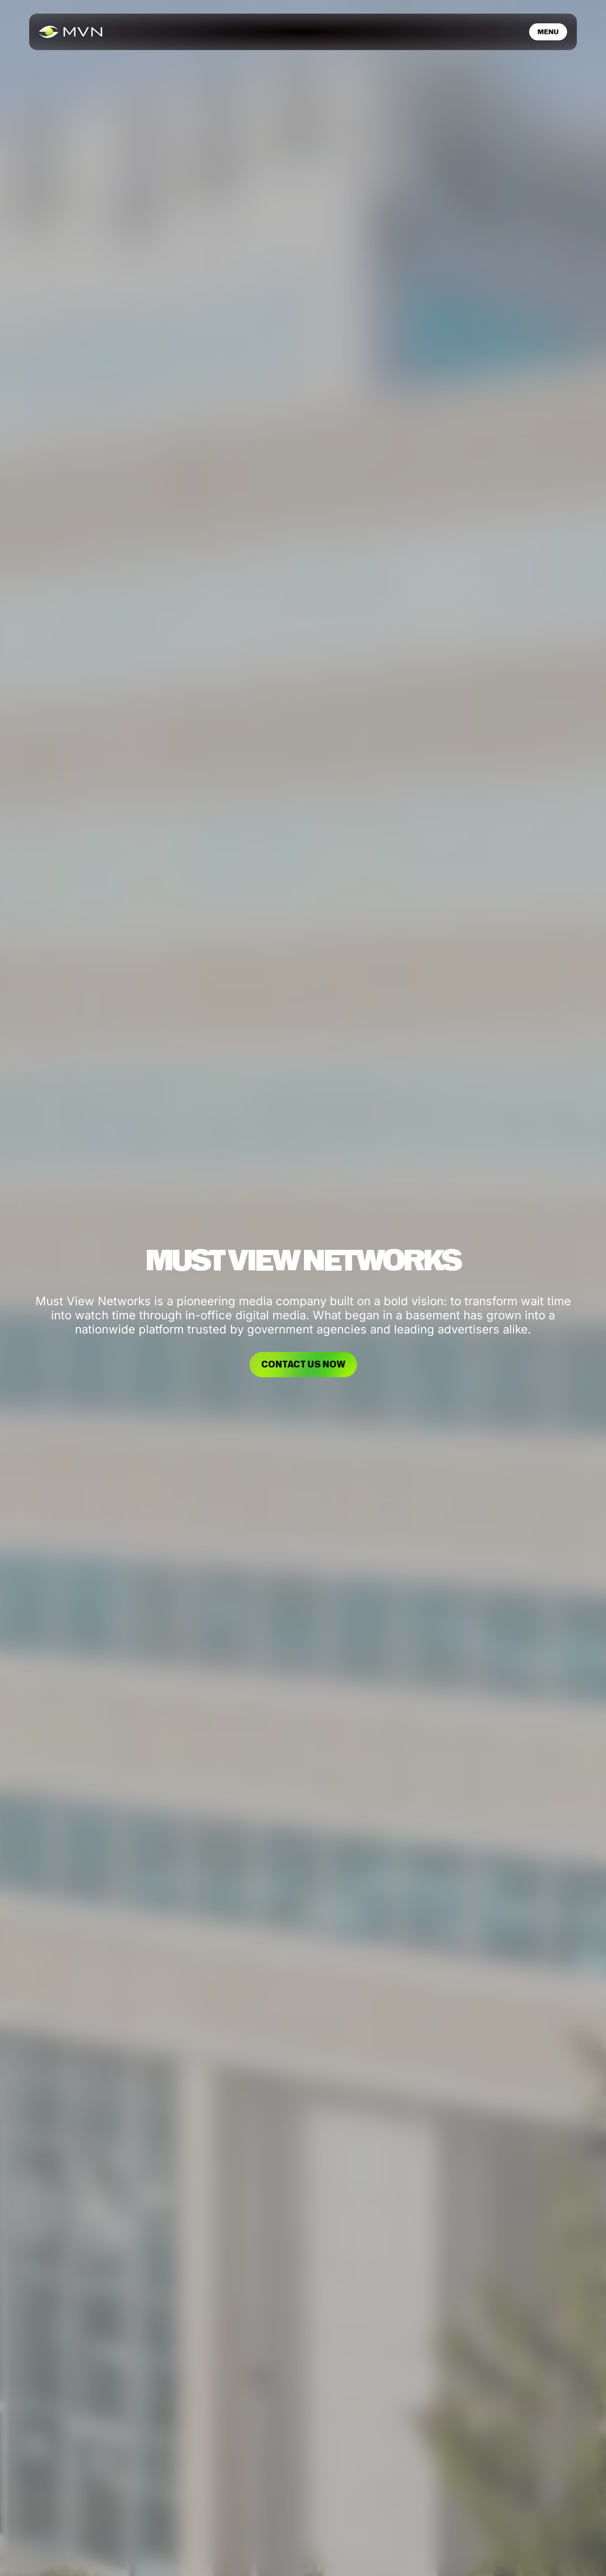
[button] (548, 31)
